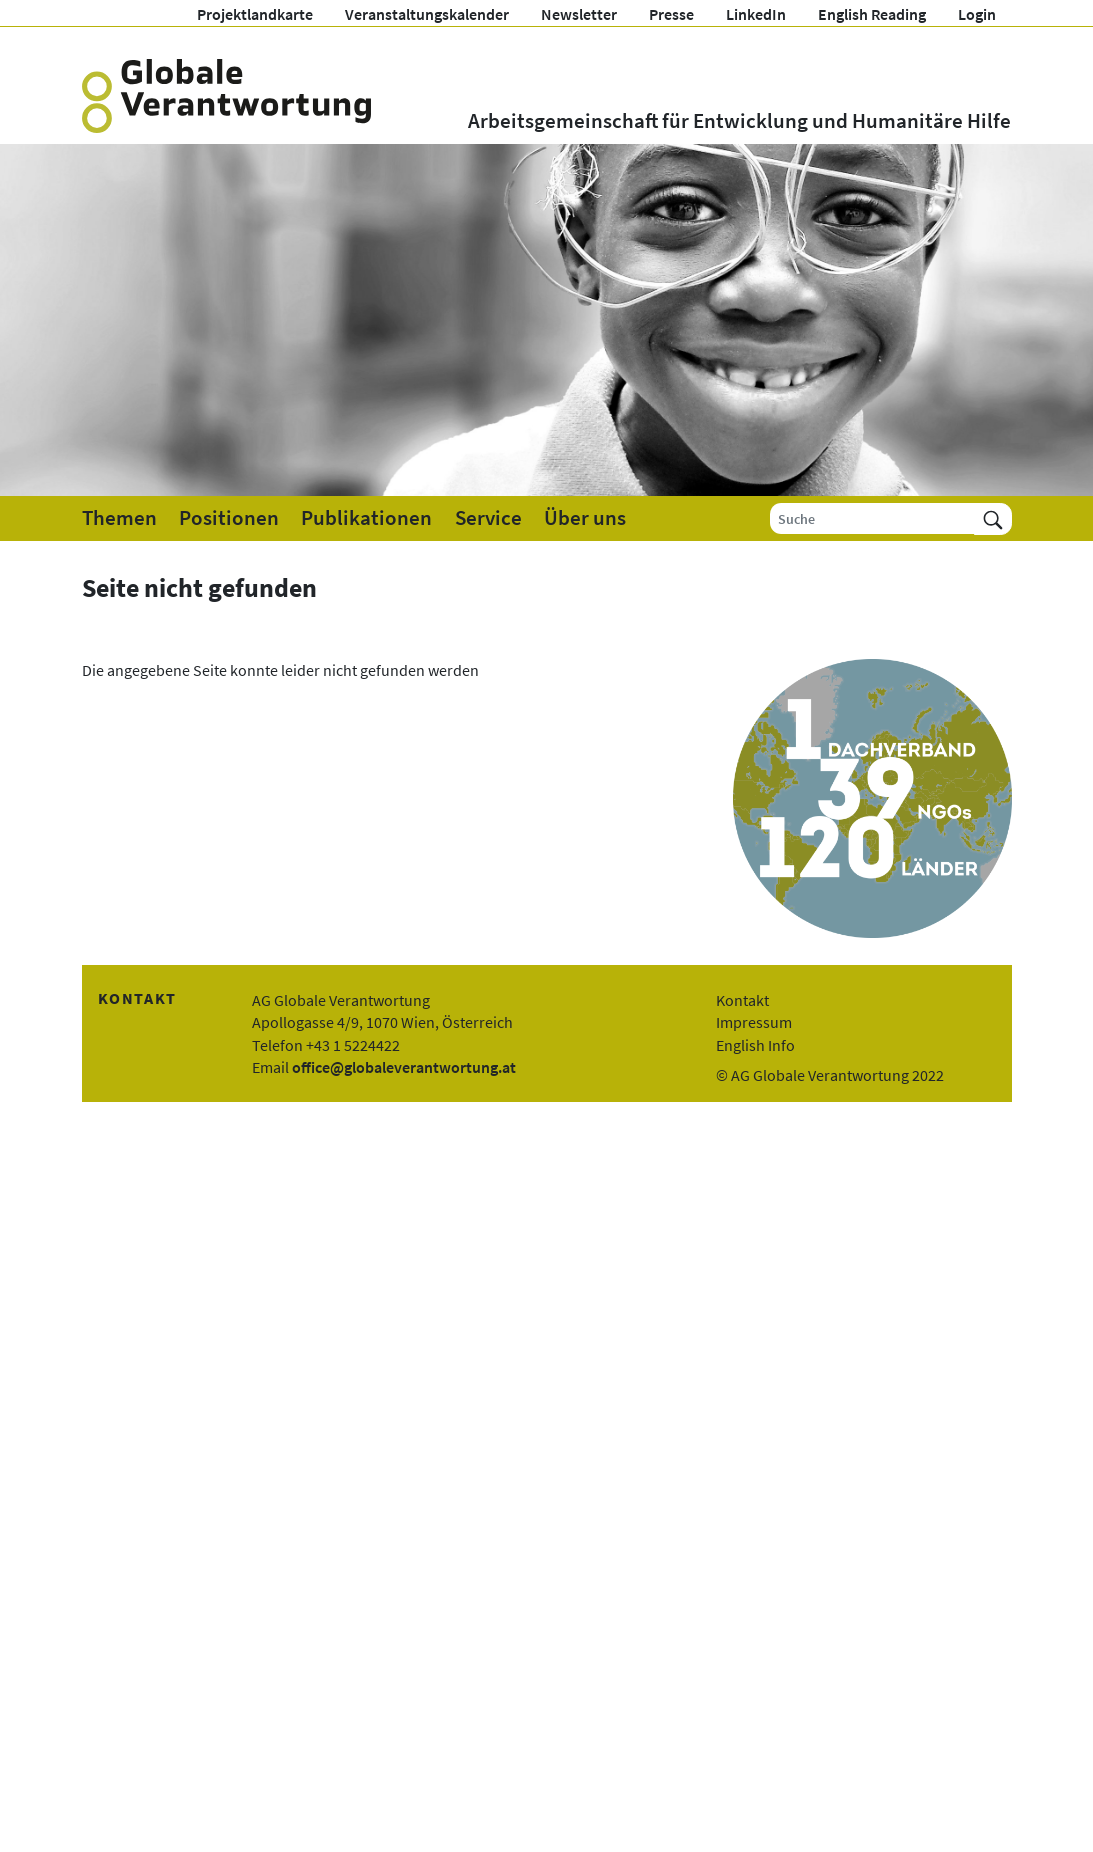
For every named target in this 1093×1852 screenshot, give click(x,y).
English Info (755, 1045)
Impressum (754, 1022)
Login (977, 14)
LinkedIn (756, 14)
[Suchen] (993, 518)
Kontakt (742, 1000)
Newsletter (579, 14)
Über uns (585, 518)
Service (488, 518)
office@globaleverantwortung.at (404, 1067)
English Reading (872, 14)
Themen (119, 518)
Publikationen (366, 518)
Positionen (229, 518)
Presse (671, 14)
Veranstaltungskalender (427, 14)
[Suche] (872, 518)
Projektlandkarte (255, 14)
